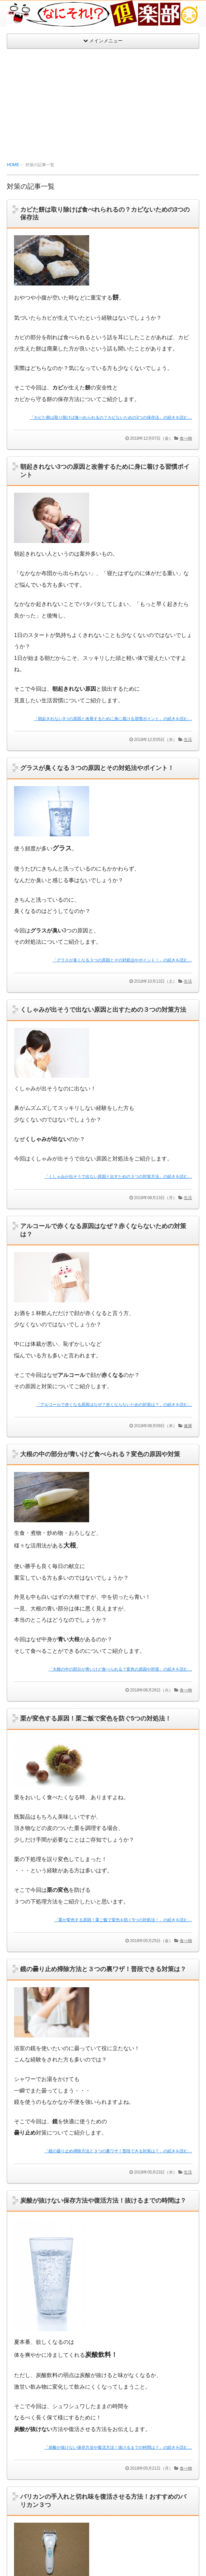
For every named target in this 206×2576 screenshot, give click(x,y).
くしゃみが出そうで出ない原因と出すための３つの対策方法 (103, 1009)
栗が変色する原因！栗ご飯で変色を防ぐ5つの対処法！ (95, 1718)
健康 (188, 1425)
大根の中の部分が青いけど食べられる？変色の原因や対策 (100, 1454)
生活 (188, 739)
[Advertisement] (103, 100)
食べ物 (186, 438)
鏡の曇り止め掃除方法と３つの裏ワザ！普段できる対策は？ (103, 1969)
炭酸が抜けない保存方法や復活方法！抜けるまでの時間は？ (103, 2200)
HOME (13, 164)
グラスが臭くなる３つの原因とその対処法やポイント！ (97, 768)
